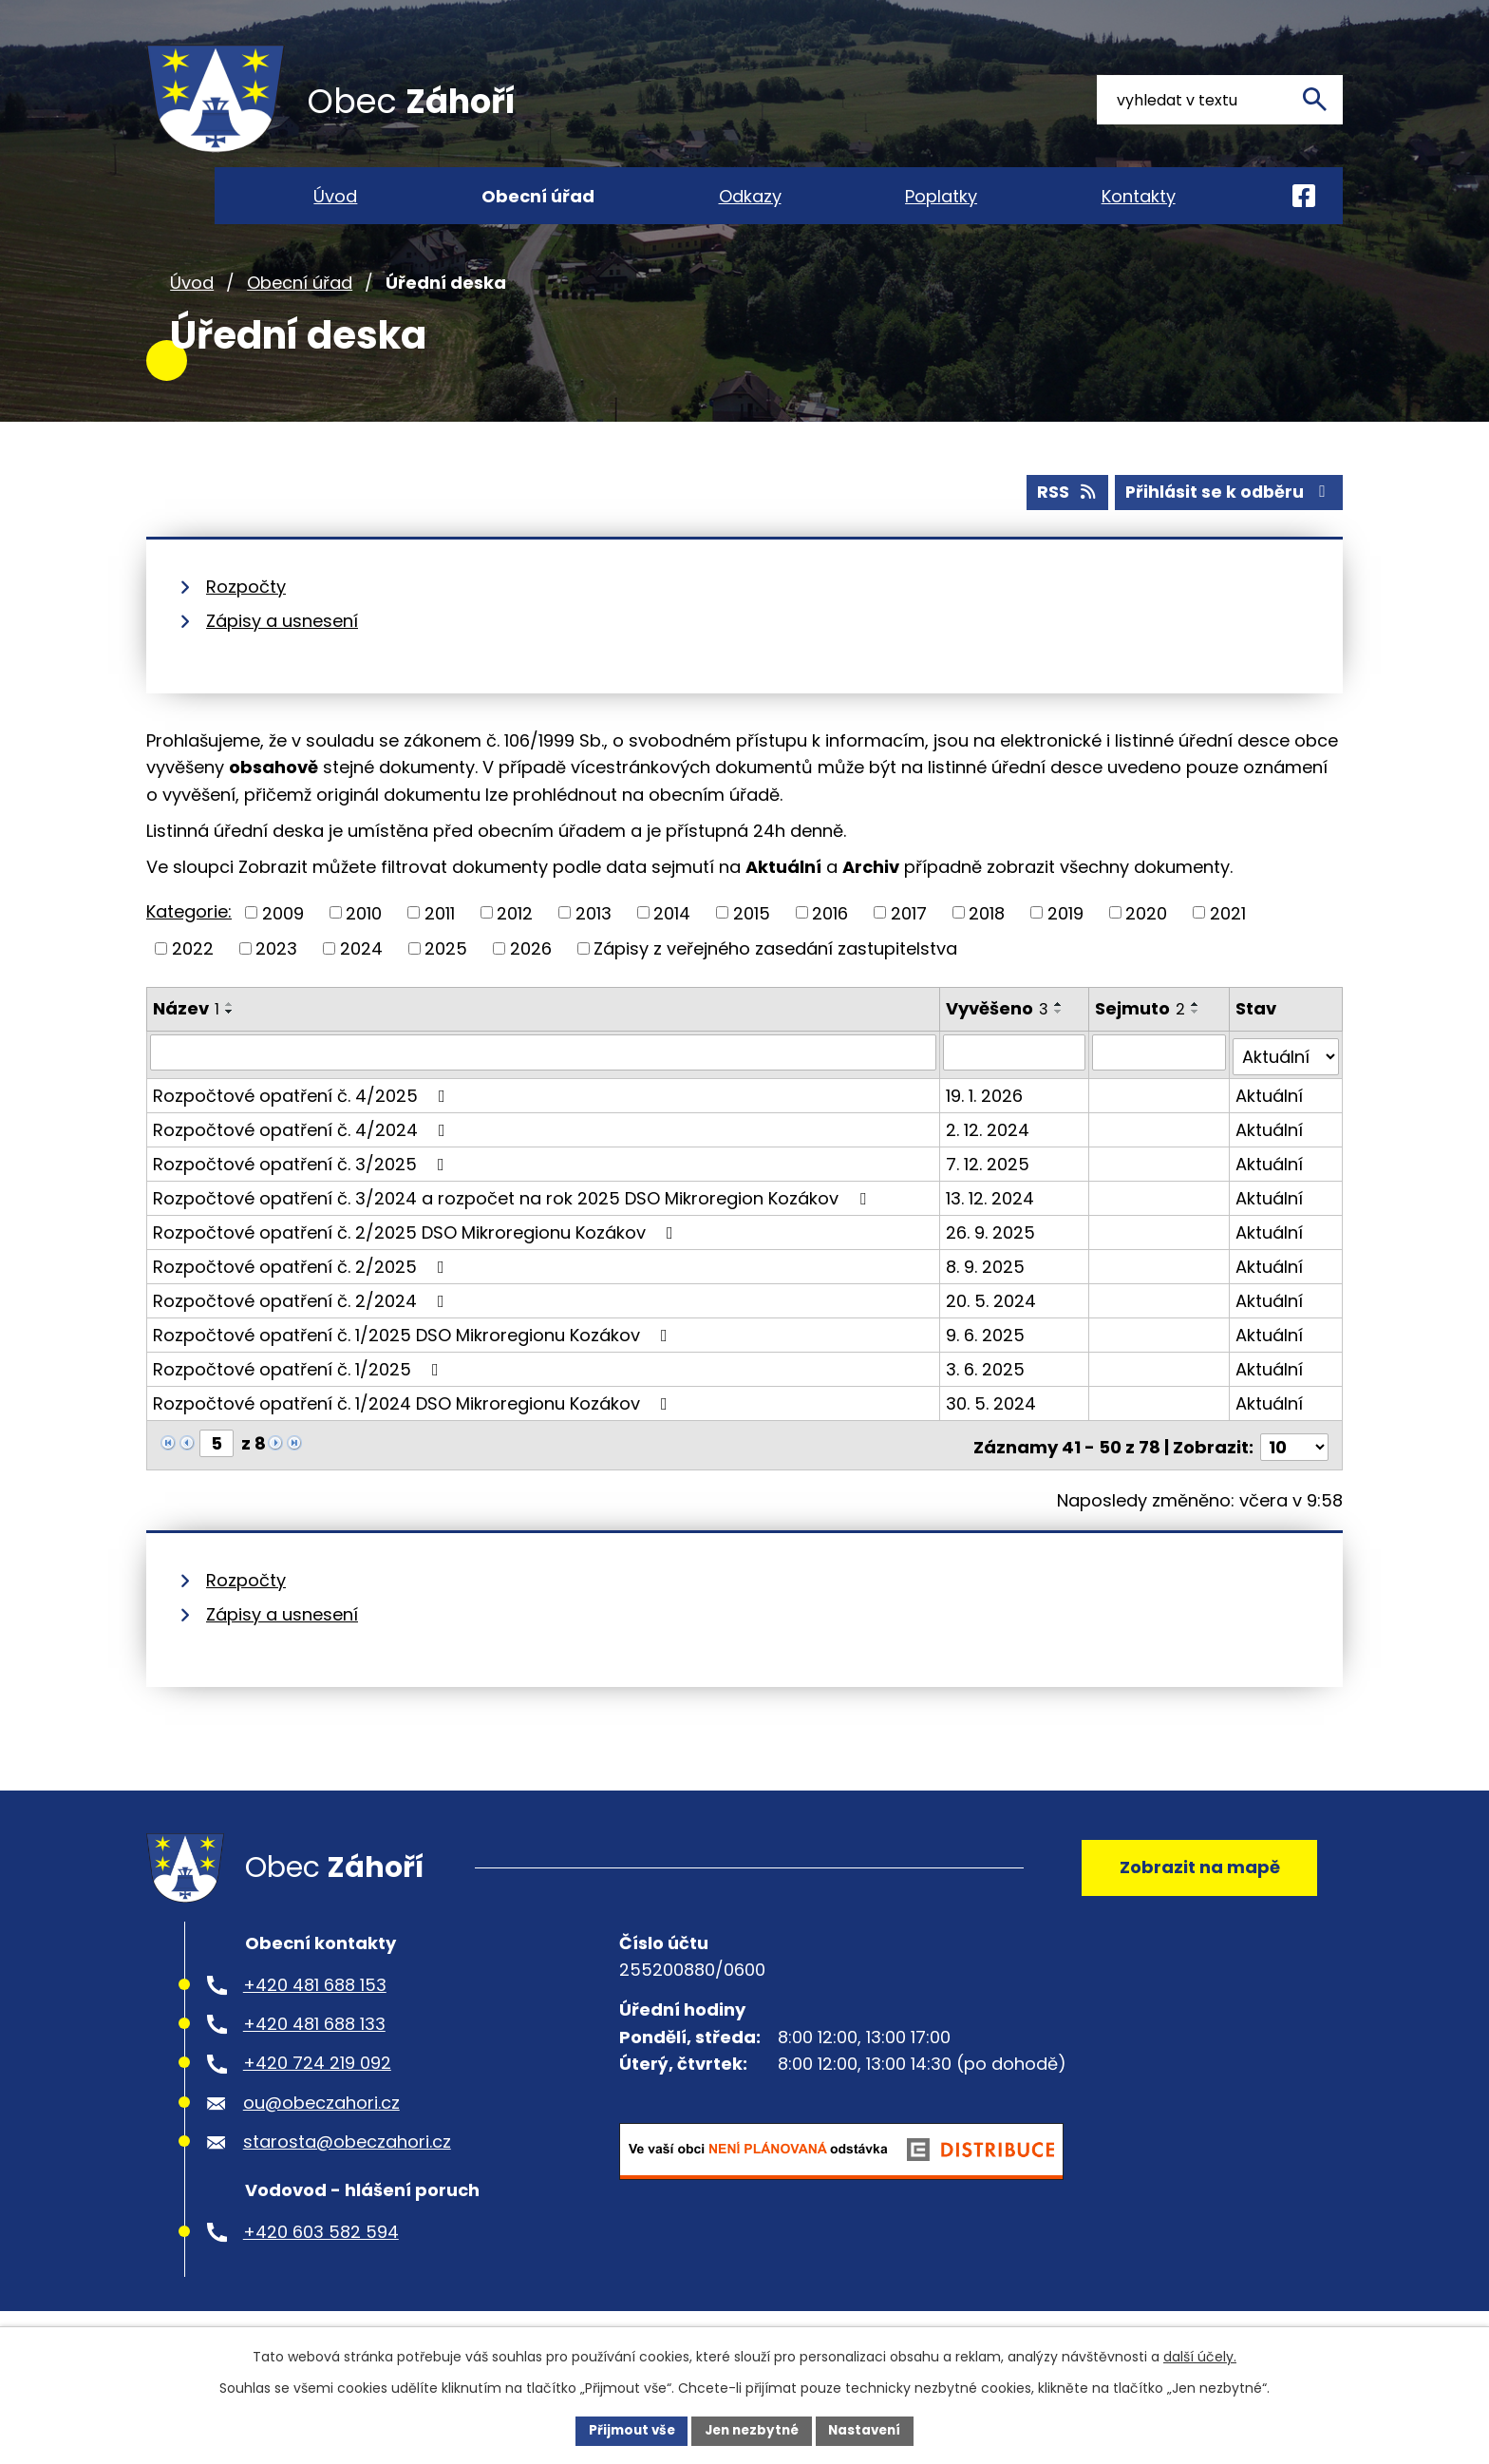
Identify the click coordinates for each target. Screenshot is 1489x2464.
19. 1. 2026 (985, 1119)
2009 (283, 942)
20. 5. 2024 (992, 1324)
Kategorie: (189, 940)
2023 (276, 977)
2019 (1065, 942)
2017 (909, 942)
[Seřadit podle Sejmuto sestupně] (1196, 1040)
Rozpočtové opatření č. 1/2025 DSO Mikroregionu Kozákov (414, 1359)
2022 (193, 977)
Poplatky (941, 196)
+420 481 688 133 (314, 2052)
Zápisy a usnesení (282, 649)
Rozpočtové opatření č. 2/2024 (302, 1324)
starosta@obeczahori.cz (347, 2170)
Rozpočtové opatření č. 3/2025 (302, 1188)
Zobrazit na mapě (1196, 1891)
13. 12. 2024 (991, 1222)
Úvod (192, 312)
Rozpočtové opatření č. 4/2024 (303, 1154)
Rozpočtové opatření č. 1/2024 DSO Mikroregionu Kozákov (414, 1427)
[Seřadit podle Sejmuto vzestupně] (1196, 1032)
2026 (531, 977)
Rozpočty (246, 615)
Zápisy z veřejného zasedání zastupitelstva (775, 977)
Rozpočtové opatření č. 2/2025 (302, 1290)
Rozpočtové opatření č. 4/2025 (303, 1119)
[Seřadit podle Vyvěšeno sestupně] (1059, 1040)
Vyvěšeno (998, 1037)
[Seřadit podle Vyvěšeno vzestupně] (1059, 1032)
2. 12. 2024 (988, 1154)
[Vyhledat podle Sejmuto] (1159, 1081)
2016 (830, 942)
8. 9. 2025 (986, 1290)
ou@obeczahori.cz (321, 2131)
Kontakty (1139, 196)
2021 (1228, 942)
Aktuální (1270, 1119)
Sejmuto (1141, 1037)
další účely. (1199, 2355)
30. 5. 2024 (992, 1427)
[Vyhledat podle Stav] (1286, 1081)
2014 (671, 942)
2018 (987, 942)
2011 (439, 942)
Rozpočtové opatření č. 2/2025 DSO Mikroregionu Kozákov (417, 1256)
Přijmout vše (626, 2429)
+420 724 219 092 (317, 2092)
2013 (593, 942)
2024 (361, 977)
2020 (1146, 942)
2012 (515, 942)
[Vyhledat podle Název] (543, 1081)
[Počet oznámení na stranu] (1294, 1467)
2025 (445, 977)
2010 (364, 942)
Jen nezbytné (751, 2429)
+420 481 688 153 (314, 2013)
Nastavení (870, 2429)
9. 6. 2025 (986, 1359)
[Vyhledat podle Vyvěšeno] (1015, 1081)
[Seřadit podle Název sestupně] (229, 1040)
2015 (751, 942)
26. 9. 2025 (991, 1256)
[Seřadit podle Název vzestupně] (229, 1032)
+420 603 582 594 (321, 2260)
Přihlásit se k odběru (1227, 521)
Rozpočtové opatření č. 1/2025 (299, 1393)
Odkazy (750, 196)
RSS (1060, 521)
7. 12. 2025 (988, 1188)
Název (186, 1037)
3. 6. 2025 (986, 1393)
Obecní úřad (299, 312)
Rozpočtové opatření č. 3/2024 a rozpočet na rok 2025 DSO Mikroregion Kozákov (513, 1222)
